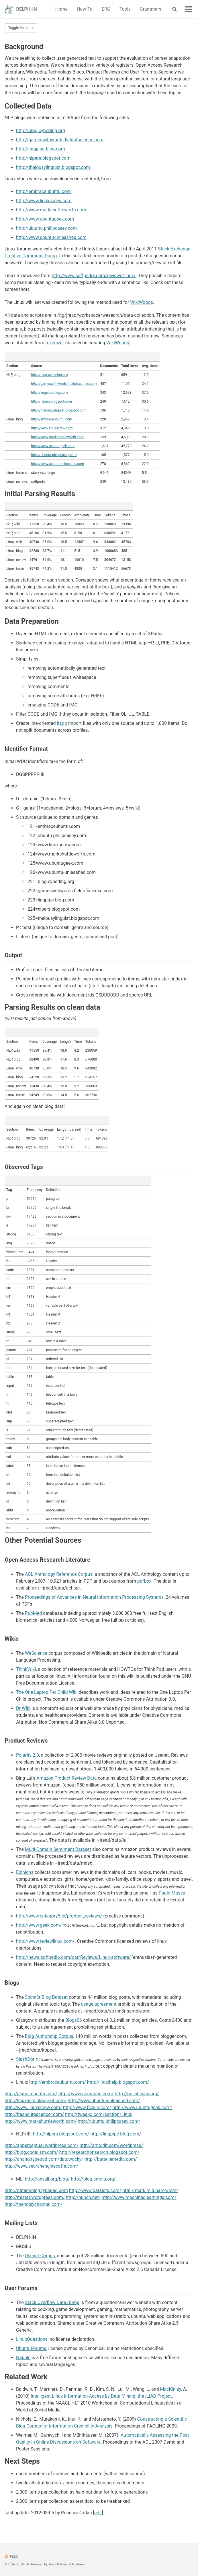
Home (61, 9)
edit (98, 2512)
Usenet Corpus (40, 2255)
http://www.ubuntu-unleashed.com (51, 237)
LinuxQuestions (32, 2339)
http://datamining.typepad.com (36, 2190)
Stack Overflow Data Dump (52, 2302)
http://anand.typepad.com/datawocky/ (44, 2159)
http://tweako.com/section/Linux (98, 2114)
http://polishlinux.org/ (137, 2093)
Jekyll (52, 2564)
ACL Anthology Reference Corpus (59, 1574)
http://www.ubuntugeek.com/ (142, 2107)
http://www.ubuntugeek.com (45, 219)
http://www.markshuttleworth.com (51, 210)
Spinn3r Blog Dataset (46, 1997)
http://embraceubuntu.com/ (57, 2082)
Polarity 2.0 (27, 1755)
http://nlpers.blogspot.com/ (61, 2134)
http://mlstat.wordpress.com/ (35, 2197)
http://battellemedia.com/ (111, 2159)
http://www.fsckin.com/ (87, 2107)
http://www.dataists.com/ (95, 2190)
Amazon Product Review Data (66, 1778)
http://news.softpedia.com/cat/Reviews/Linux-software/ (73, 1957)
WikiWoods (141, 302)
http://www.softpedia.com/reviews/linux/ (94, 275)
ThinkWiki (26, 1669)
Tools (125, 9)
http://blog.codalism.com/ (31, 2152)
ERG (106, 9)
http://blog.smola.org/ (93, 2179)
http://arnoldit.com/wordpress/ (111, 2145)
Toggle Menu (18, 28)
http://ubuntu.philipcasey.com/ (109, 2121)
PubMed (33, 1613)
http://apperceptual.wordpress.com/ (42, 2145)
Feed (11, 2556)
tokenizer (54, 342)
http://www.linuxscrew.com (43, 200)
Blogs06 (73, 2020)
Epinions (25, 1872)
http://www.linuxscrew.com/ (33, 2107)
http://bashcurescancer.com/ (34, 2114)
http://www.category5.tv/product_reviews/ (59, 1916)
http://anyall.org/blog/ (47, 2179)
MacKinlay (170, 2389)
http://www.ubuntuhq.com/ (86, 2093)
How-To (85, 9)
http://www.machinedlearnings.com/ (139, 2197)
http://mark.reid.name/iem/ (150, 2190)
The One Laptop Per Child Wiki (47, 1692)
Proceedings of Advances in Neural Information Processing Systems (94, 1597)
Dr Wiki (23, 1708)
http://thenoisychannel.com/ (33, 2204)
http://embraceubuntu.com (43, 191)
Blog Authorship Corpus (49, 2036)
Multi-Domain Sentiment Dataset (58, 1849)
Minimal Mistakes (72, 2564)
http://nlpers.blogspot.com (43, 158)
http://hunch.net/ (83, 2197)
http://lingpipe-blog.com (40, 149)
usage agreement (98, 2004)
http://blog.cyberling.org (40, 130)
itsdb (62, 723)
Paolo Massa (172, 1893)
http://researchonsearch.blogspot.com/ (99, 2152)
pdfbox (144, 1581)
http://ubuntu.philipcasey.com (46, 228)
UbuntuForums (31, 2348)
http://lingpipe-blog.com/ (115, 2134)
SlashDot (25, 2059)
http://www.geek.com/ (39, 1925)
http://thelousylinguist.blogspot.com (53, 167)
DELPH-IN (26, 9)
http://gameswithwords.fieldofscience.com (59, 139)
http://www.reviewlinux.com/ (45, 1941)
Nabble (23, 2357)
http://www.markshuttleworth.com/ (41, 2121)
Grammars (150, 9)
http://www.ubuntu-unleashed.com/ (104, 2100)
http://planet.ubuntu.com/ (31, 2093)
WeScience (36, 1653)
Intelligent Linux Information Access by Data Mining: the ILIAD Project (101, 2396)
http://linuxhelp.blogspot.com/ (118, 2082)
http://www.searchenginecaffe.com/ (41, 2166)
